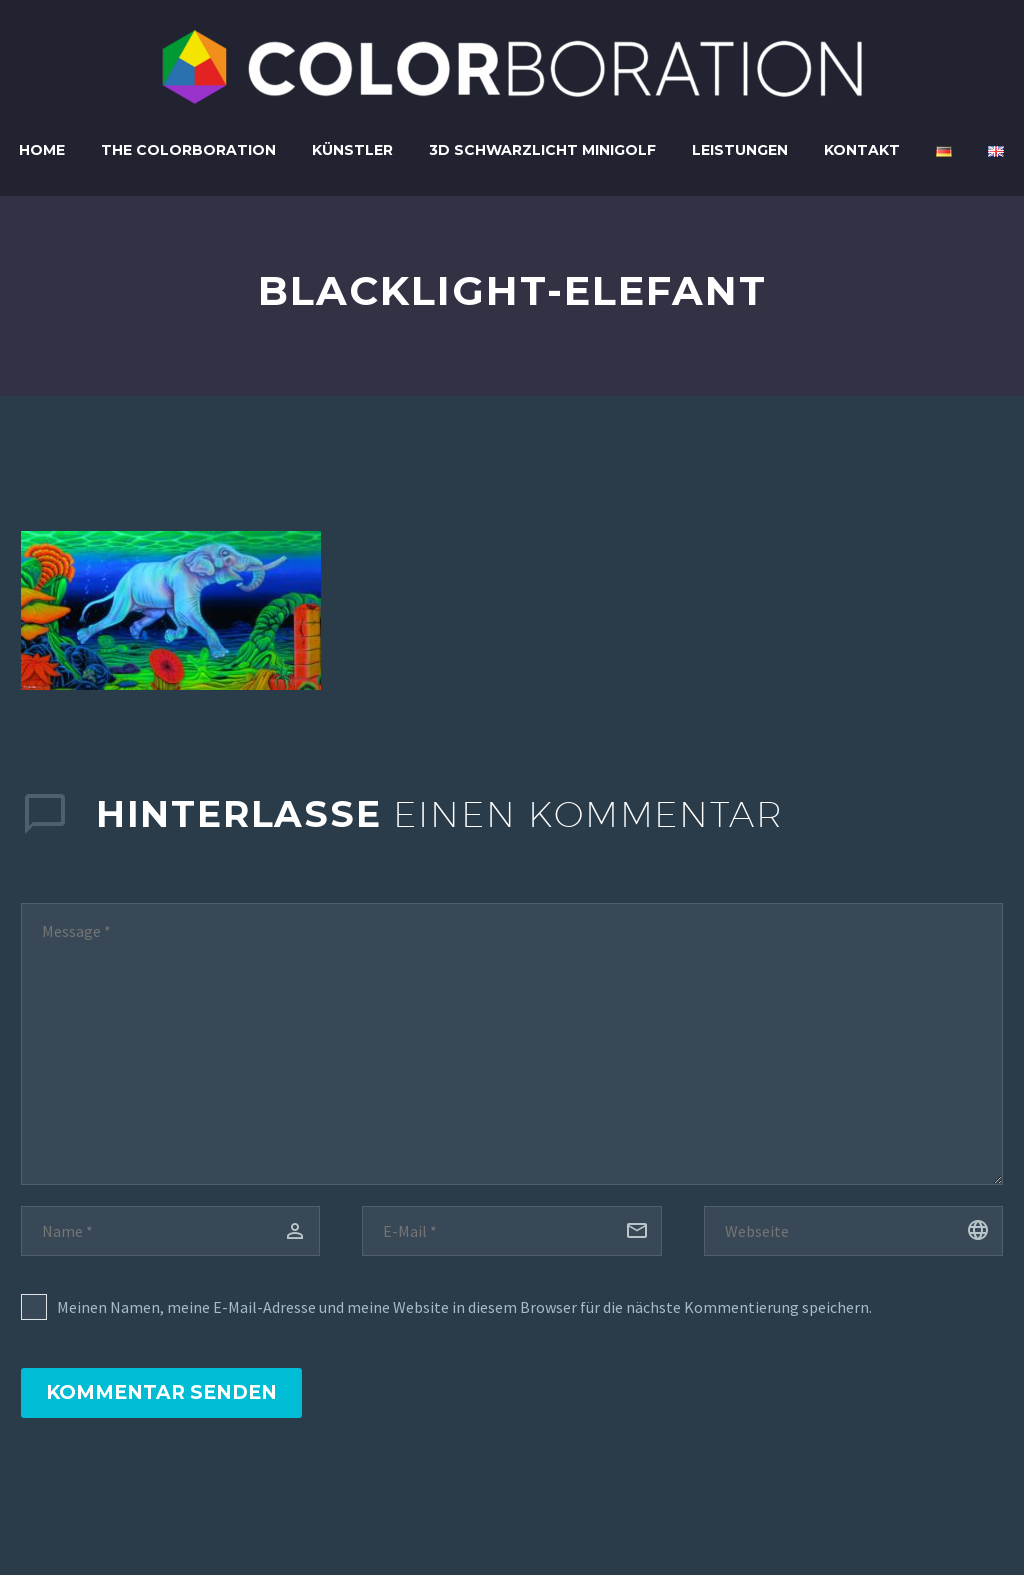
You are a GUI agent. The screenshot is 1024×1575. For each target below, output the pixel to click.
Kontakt (862, 150)
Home (42, 150)
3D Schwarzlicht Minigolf (542, 150)
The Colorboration (188, 150)
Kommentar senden (161, 1392)
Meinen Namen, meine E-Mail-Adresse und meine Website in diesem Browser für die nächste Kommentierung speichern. (464, 1307)
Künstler (352, 150)
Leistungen (740, 150)
